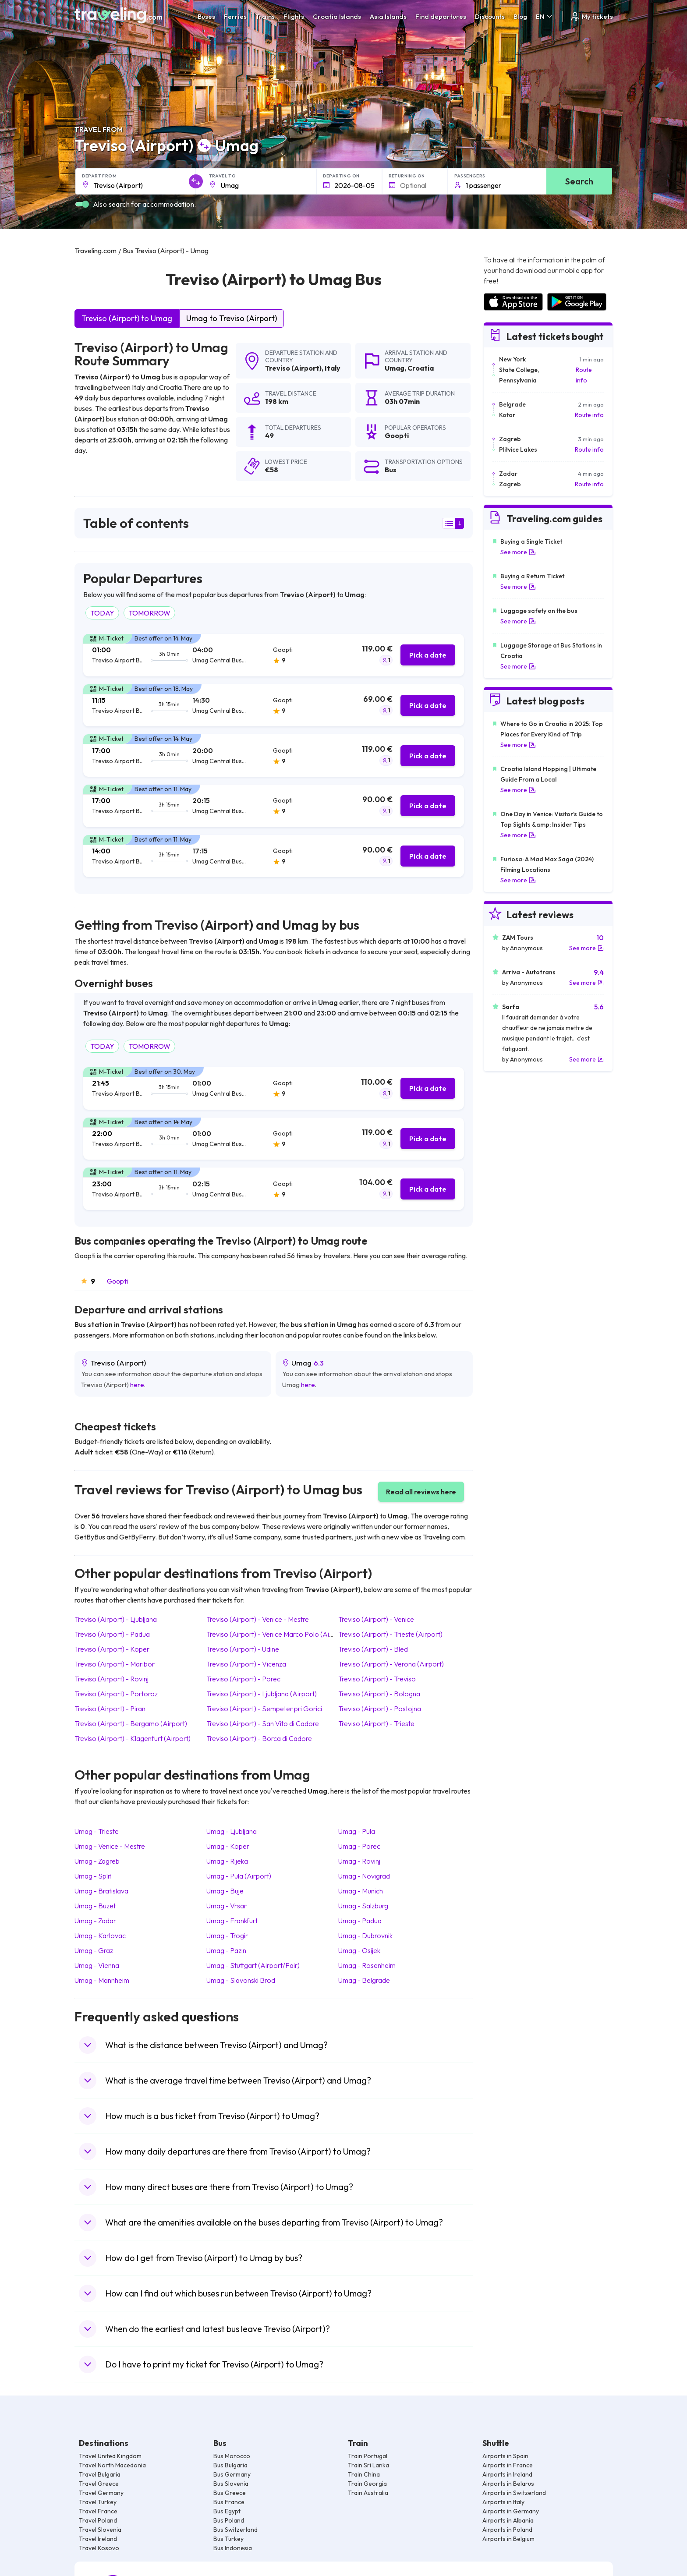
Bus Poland (228, 2520)
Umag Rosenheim (367, 1965)
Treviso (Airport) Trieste (376, 1723)
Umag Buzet (95, 1905)
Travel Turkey (98, 2502)
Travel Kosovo (99, 2548)
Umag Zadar (95, 1920)
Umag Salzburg (363, 1905)
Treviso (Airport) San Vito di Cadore (262, 1723)
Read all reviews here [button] (421, 1491)
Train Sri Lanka (368, 2465)
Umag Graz (93, 1950)
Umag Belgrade (364, 1980)
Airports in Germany (510, 2511)
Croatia (420, 368)
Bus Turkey (228, 2539)
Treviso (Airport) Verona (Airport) (391, 1664)
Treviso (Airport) (293, 368)
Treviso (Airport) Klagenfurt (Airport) (132, 1738)
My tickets (591, 16)
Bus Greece (229, 2493)
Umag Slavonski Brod (240, 1980)
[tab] (273, 655)
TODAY (102, 613)
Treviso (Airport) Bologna (379, 1693)
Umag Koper (227, 1846)
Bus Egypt (227, 2511)
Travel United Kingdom (110, 2456)
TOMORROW (149, 613)
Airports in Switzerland (514, 2493)
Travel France (98, 2511)
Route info (584, 375)
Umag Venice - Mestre (109, 1846)
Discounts (490, 16)
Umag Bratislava (101, 1890)
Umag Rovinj (359, 1861)
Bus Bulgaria (230, 2465)
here (137, 1384)
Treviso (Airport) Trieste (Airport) (390, 1634)
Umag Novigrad (364, 1876)
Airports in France (507, 2465)
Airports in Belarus (508, 2484)
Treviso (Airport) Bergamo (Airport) (130, 1723)
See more (518, 552)
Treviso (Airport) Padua (112, 1634)
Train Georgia (367, 2484)
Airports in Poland (507, 2530)
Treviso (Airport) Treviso (377, 1678)
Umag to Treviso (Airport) (231, 318)
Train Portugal (367, 2456)
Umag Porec (359, 1846)
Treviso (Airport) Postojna (379, 1708)
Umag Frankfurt (232, 1920)
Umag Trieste (96, 1831)
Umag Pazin (226, 1950)
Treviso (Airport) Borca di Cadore (259, 1738)
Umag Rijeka (227, 1861)
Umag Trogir (227, 1935)
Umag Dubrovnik (365, 1935)
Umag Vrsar (226, 1905)
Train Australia (368, 2493)
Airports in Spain (505, 2456)
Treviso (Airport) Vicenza (246, 1664)
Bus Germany (232, 2474)
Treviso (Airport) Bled (373, 1649)
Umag (394, 368)
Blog (520, 16)
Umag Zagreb (97, 1861)
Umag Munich (360, 1890)
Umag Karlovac (100, 1935)
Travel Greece (99, 2484)
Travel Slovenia (100, 2530)
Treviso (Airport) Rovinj (111, 1678)
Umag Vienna (96, 1965)
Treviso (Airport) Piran (109, 1708)
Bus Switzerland (235, 2530)
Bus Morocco (231, 2456)
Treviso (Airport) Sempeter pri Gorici (264, 1708)
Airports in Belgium (508, 2539)
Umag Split (92, 1876)
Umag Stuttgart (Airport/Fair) (253, 1965)
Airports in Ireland (507, 2474)
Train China (364, 2474)
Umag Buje (225, 1890)
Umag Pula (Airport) (238, 1876)
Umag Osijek (359, 1950)
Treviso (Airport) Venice (376, 1619)
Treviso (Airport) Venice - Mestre (257, 1619)
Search (579, 181)
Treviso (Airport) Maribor (114, 1664)
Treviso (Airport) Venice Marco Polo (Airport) (276, 1634)
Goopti (117, 1281)
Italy (332, 368)
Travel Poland (98, 2520)
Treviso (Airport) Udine (242, 1649)
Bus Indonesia (232, 2548)
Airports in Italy (503, 2502)
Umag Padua (360, 1920)
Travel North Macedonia (112, 2465)
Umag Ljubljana (231, 1831)
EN (545, 16)
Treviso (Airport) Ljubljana (115, 1619)
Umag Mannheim (101, 1980)
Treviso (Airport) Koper (111, 1649)
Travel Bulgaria (99, 2474)
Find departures (440, 16)
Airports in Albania (508, 2520)
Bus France (228, 2502)
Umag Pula (356, 1831)
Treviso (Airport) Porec (243, 1678)
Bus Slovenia (230, 2484)
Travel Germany (101, 2493)
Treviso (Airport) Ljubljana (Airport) (261, 1693)
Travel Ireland (98, 2539)
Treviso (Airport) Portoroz (116, 1693)
